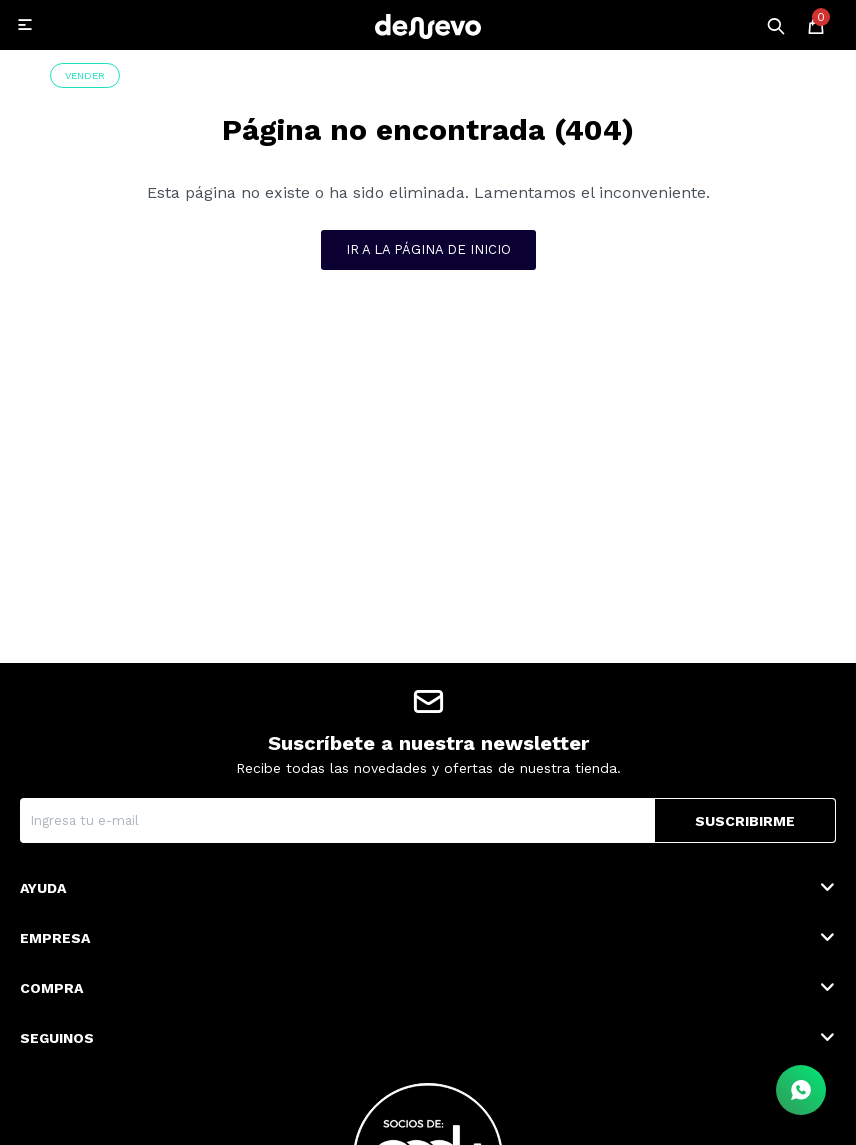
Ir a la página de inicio (428, 249)
